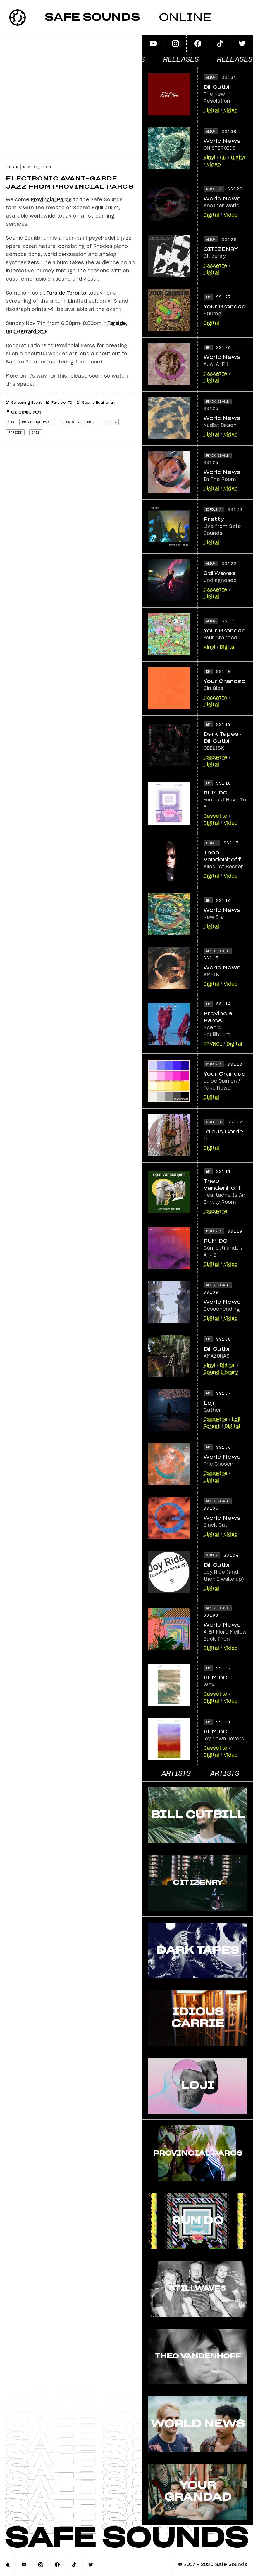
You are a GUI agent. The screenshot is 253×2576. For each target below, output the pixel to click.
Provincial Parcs (23, 412)
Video (231, 110)
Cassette (215, 265)
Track (13, 167)
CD (223, 157)
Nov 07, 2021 (37, 167)
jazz (35, 432)
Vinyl (209, 157)
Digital (211, 110)
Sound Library (221, 1372)
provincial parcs (37, 422)
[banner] (126, 17)
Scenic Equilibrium (97, 402)
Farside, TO (59, 402)
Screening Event (24, 402)
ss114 (111, 422)
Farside (15, 432)
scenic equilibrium (79, 422)
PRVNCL (213, 1044)
